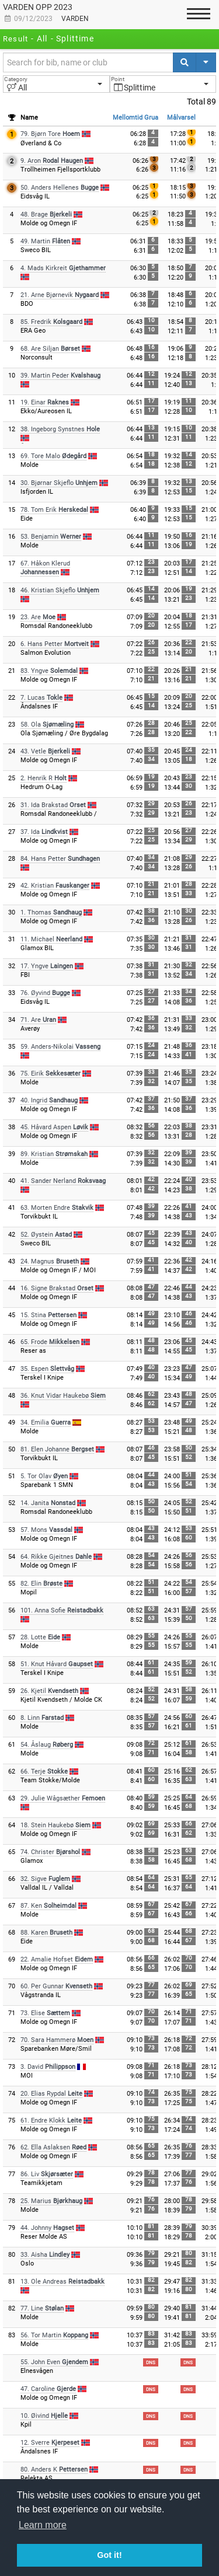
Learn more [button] (43, 2525)
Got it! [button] (109, 2555)
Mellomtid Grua (135, 117)
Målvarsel (181, 117)
